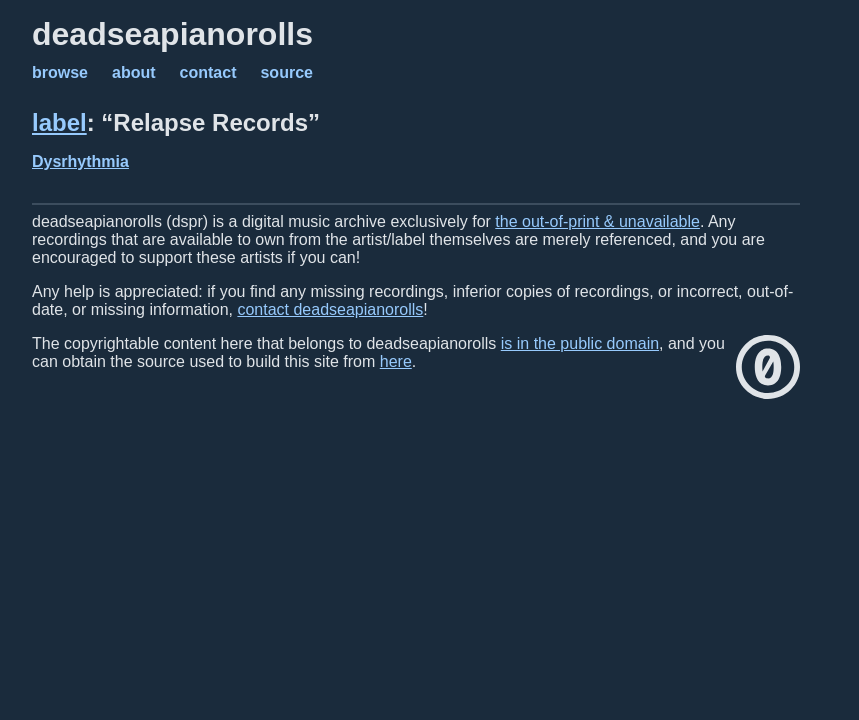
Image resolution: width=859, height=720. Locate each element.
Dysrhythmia (80, 161)
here (396, 361)
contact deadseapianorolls (330, 309)
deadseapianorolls (172, 34)
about (134, 72)
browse (60, 72)
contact (208, 72)
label (59, 122)
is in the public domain (580, 343)
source (286, 72)
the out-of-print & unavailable (597, 221)
